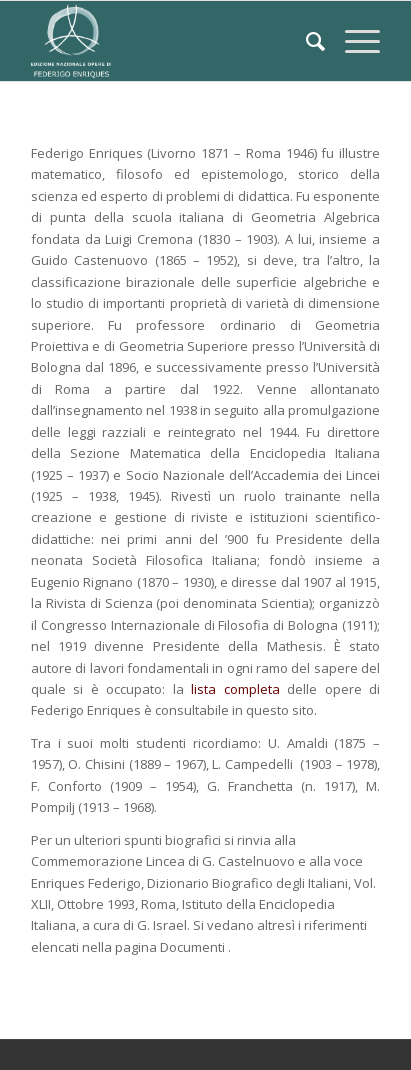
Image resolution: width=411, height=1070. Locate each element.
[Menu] (352, 41)
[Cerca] (305, 41)
